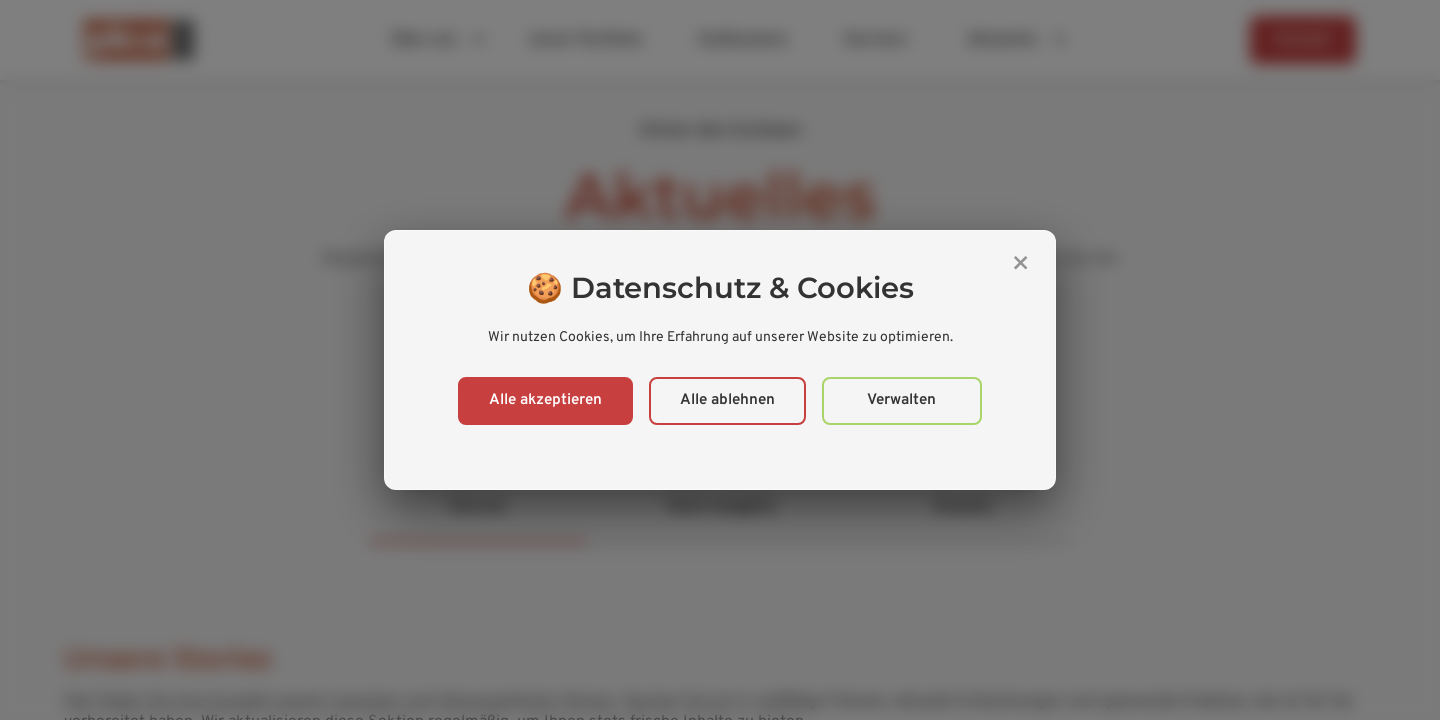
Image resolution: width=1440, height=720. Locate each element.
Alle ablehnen (727, 400)
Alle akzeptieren (545, 400)
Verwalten (901, 400)
